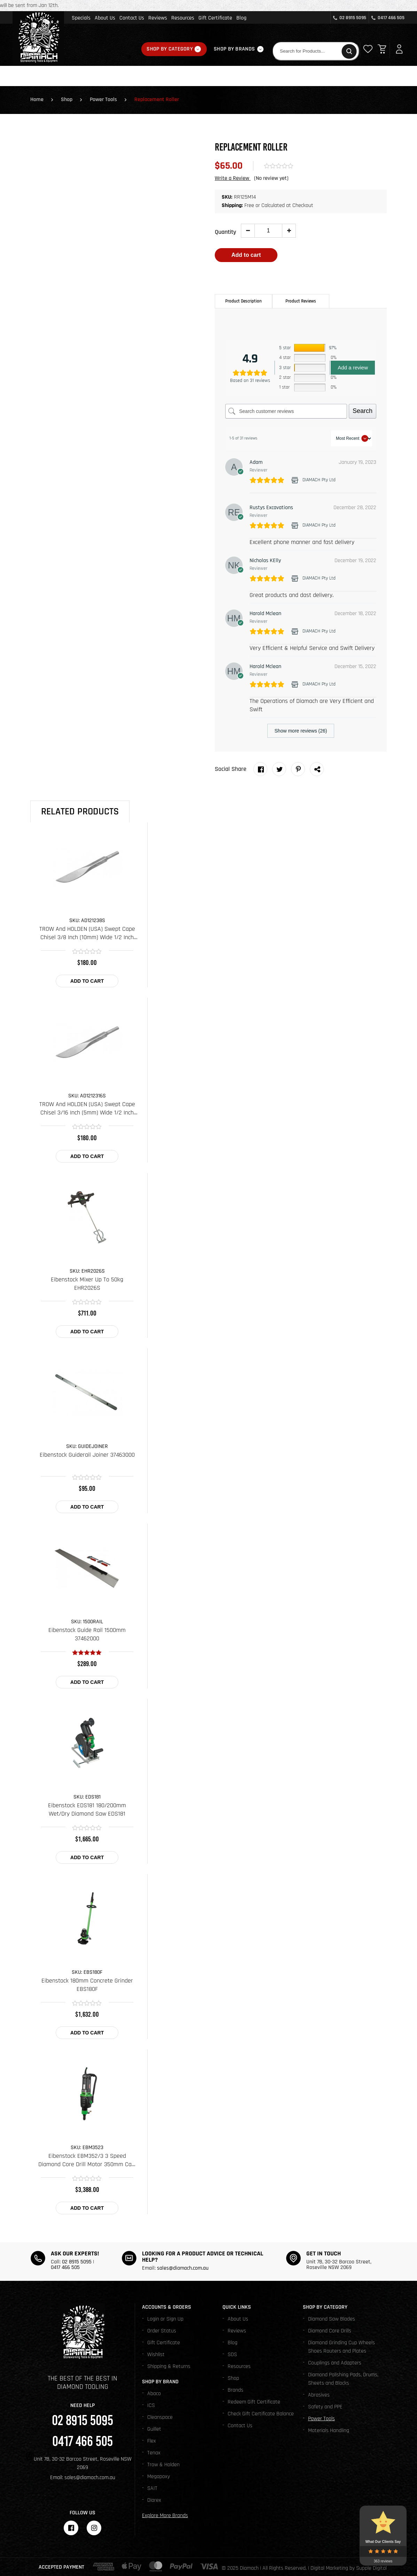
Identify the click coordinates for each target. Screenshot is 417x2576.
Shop (66, 99)
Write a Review (233, 178)
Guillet (154, 2429)
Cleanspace (160, 2417)
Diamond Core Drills (329, 2330)
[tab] (243, 301)
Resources (182, 18)
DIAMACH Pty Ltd (319, 480)
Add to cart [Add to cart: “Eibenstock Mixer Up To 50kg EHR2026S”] (87, 1331)
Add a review (353, 367)
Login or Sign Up (165, 2319)
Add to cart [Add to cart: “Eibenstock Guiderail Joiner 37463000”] (87, 1507)
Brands (235, 2390)
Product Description (243, 301)
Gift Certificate (215, 18)
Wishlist (156, 2354)
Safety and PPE (325, 2406)
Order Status (161, 2330)
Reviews (157, 18)
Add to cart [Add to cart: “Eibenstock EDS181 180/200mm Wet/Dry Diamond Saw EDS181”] (87, 1857)
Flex (151, 2441)
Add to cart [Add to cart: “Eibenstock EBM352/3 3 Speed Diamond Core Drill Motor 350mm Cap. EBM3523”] (87, 2208)
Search (362, 411)
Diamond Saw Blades (331, 2319)
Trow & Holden (163, 2464)
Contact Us (131, 18)
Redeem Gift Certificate (254, 2402)
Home (37, 99)
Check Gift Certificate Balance (261, 2413)
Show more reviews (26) (301, 731)
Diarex (154, 2500)
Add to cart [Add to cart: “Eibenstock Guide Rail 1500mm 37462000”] (87, 1682)
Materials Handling (328, 2430)
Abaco (154, 2393)
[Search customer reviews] (286, 411)
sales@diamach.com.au (182, 2268)
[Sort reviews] (351, 438)
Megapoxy (158, 2476)
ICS (151, 2405)
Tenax (153, 2452)
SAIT (152, 2488)
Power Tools (103, 99)
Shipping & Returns (168, 2366)
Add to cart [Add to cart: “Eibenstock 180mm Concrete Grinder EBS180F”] (87, 2033)
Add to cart (246, 255)
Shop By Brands (234, 49)
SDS (232, 2354)
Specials (81, 18)
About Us (105, 18)
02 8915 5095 (349, 18)
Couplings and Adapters (334, 2363)
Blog (241, 18)
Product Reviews (300, 301)
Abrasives (319, 2395)
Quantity (225, 232)
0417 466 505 (387, 18)
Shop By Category (170, 49)
